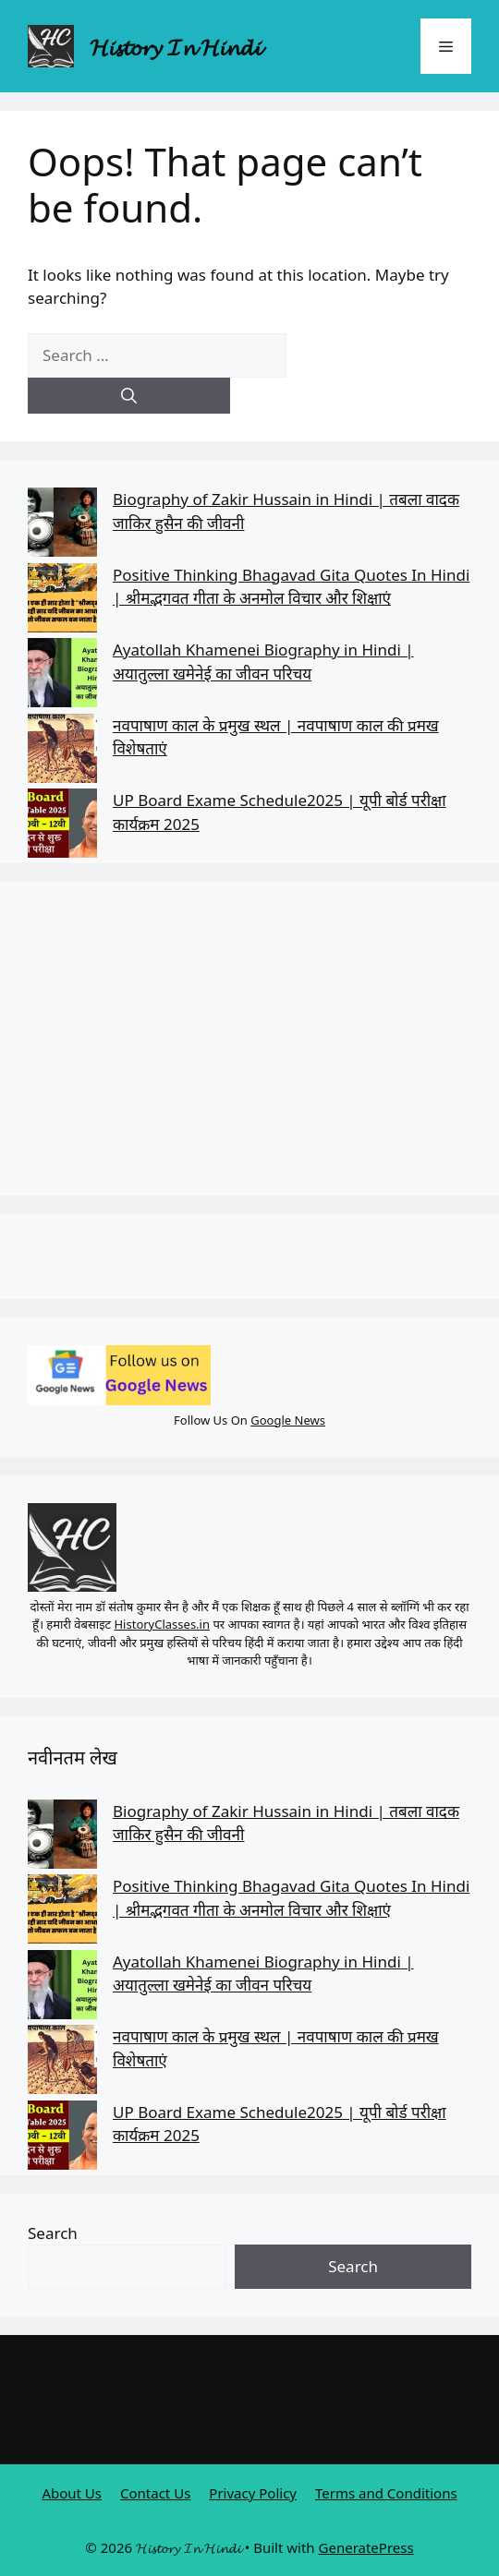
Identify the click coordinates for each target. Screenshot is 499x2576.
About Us (72, 2493)
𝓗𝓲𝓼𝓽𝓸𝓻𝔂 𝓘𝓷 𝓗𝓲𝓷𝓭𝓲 (175, 46)
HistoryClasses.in (162, 1624)
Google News (287, 1420)
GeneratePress (366, 2547)
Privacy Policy (253, 2493)
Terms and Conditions (386, 2493)
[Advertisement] (249, 1038)
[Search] (129, 396)
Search (53, 2233)
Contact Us (155, 2493)
